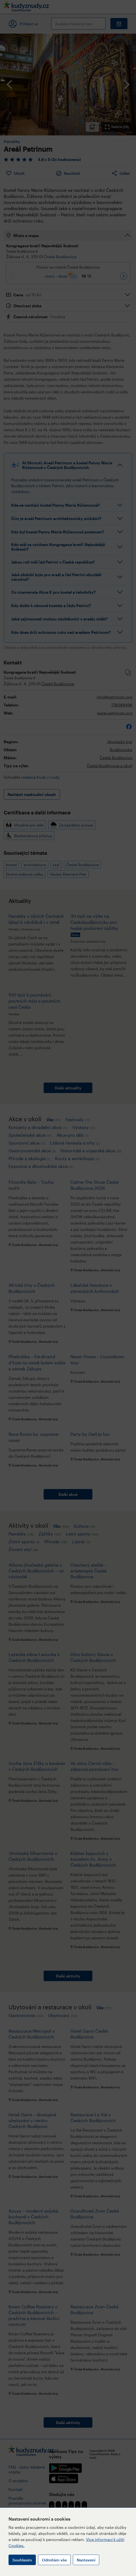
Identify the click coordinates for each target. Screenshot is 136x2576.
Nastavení (86, 2560)
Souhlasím (22, 2560)
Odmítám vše (54, 2560)
